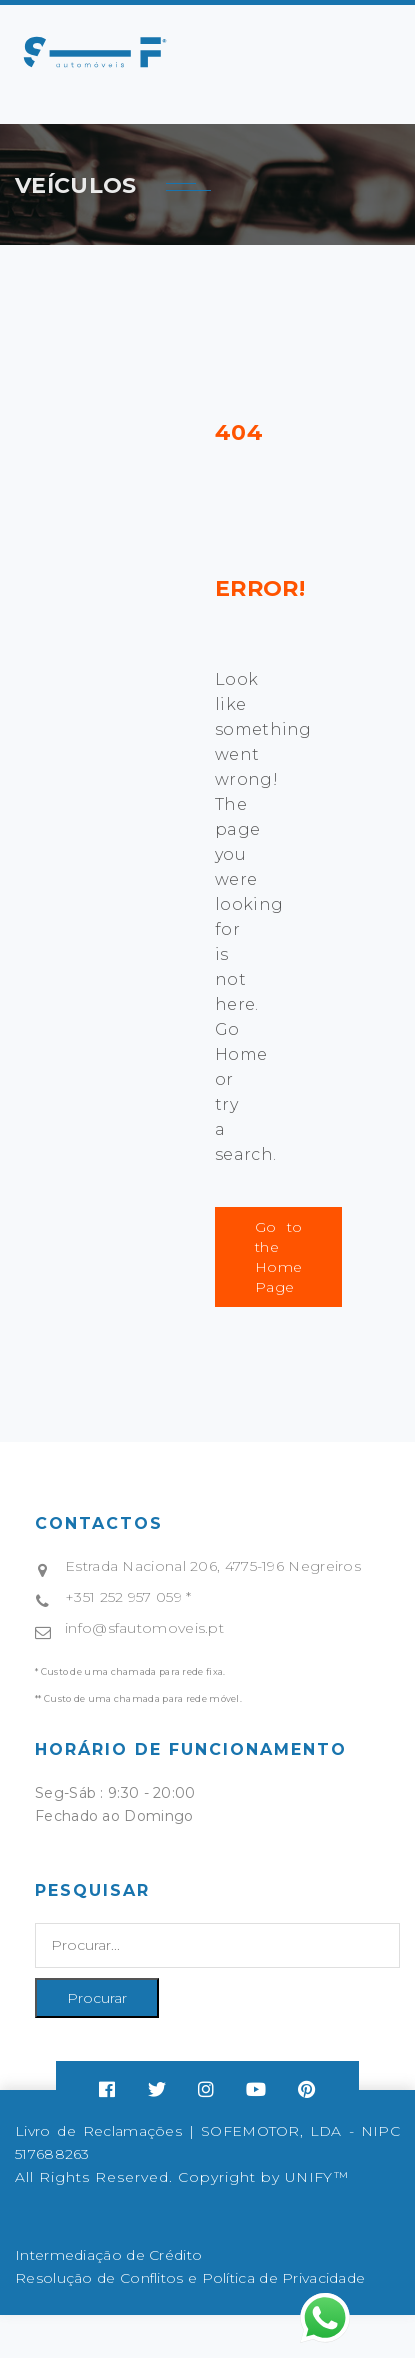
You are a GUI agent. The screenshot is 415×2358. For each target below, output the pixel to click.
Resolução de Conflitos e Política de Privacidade (190, 2278)
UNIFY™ (316, 2177)
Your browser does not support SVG (95, 52)
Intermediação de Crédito (108, 2255)
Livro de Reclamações (98, 2131)
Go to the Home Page (278, 1257)
